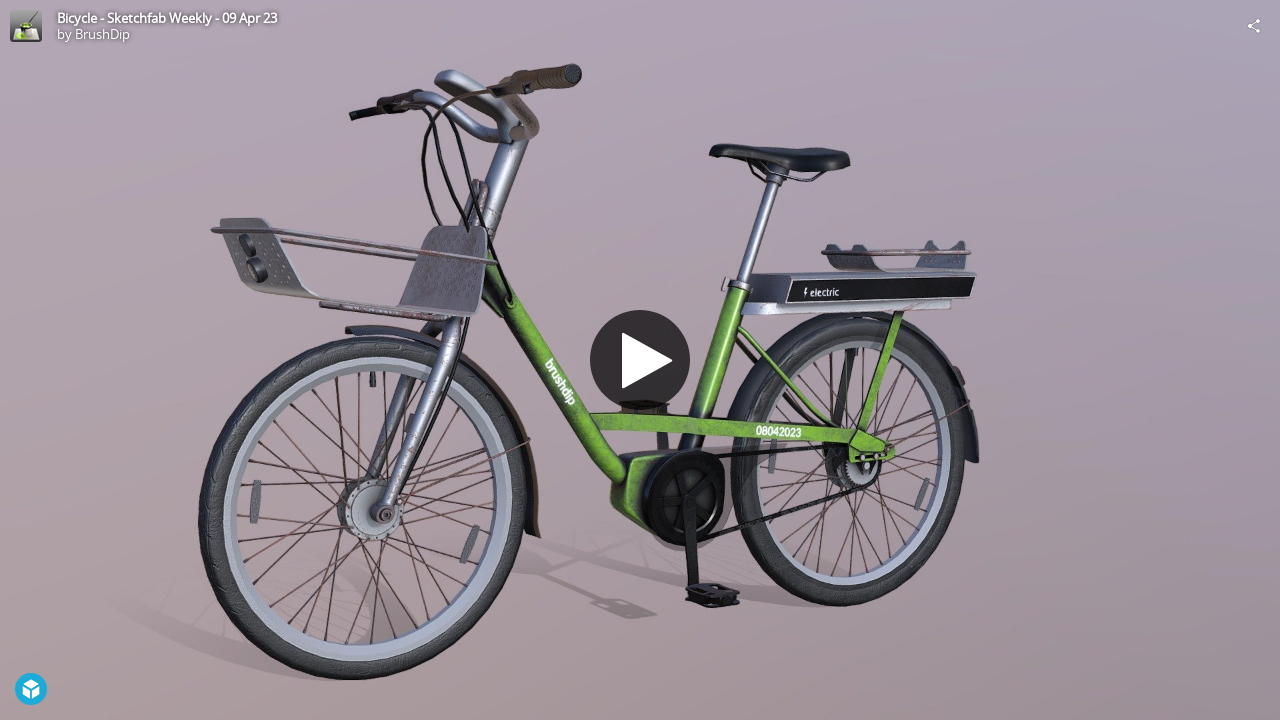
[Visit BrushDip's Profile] (26, 26)
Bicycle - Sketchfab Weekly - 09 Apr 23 (167, 18)
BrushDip (102, 34)
